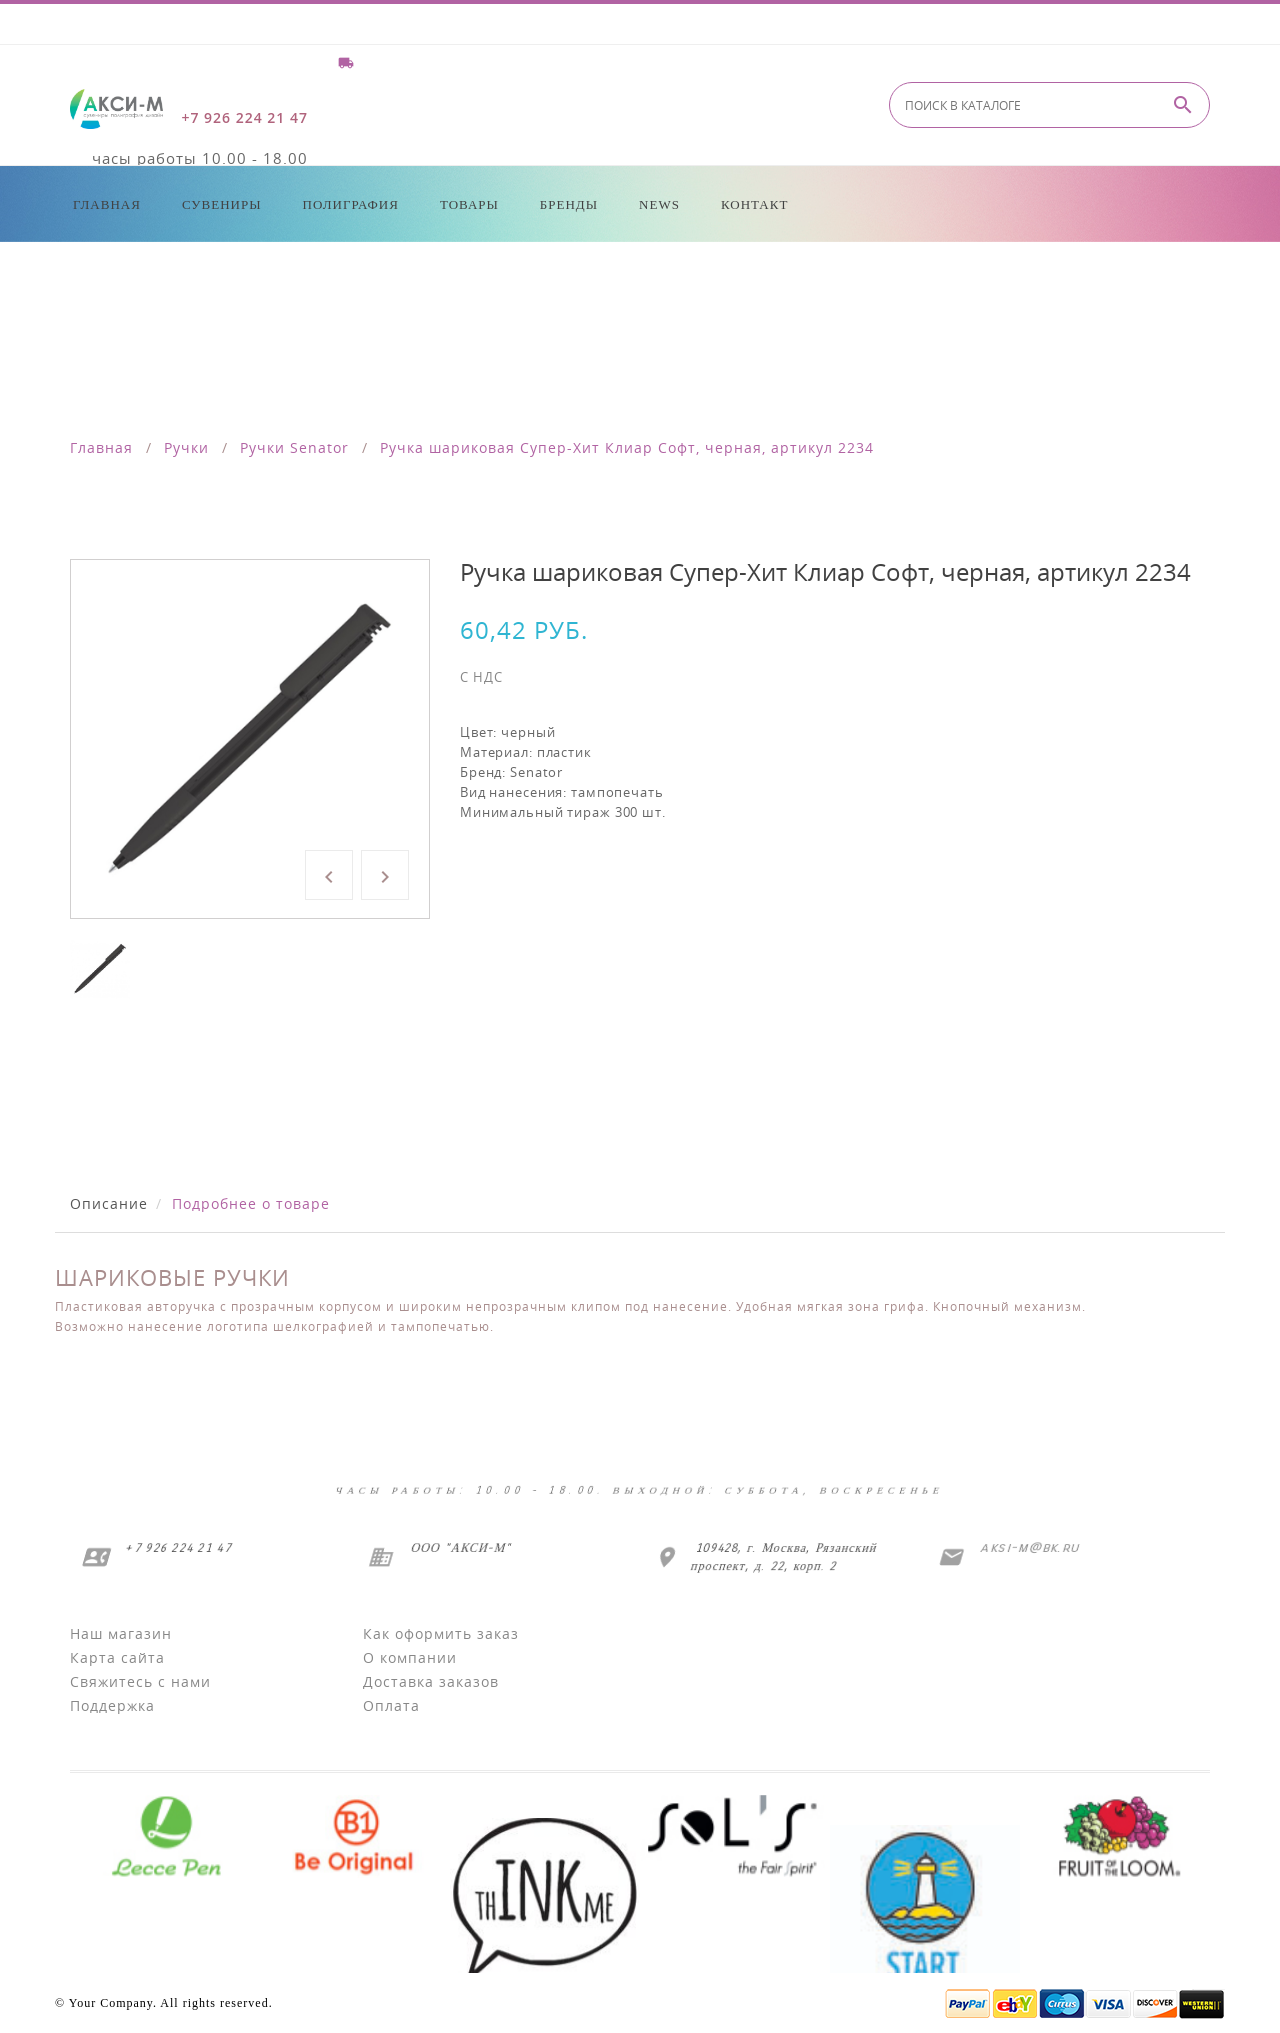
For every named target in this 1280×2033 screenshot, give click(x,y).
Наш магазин (121, 1633)
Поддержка (112, 1705)
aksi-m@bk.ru (1028, 1547)
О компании (410, 1657)
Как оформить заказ (441, 1633)
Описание (109, 1203)
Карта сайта (117, 1657)
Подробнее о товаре (251, 1203)
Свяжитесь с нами (140, 1681)
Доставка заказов (431, 1681)
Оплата (391, 1705)
